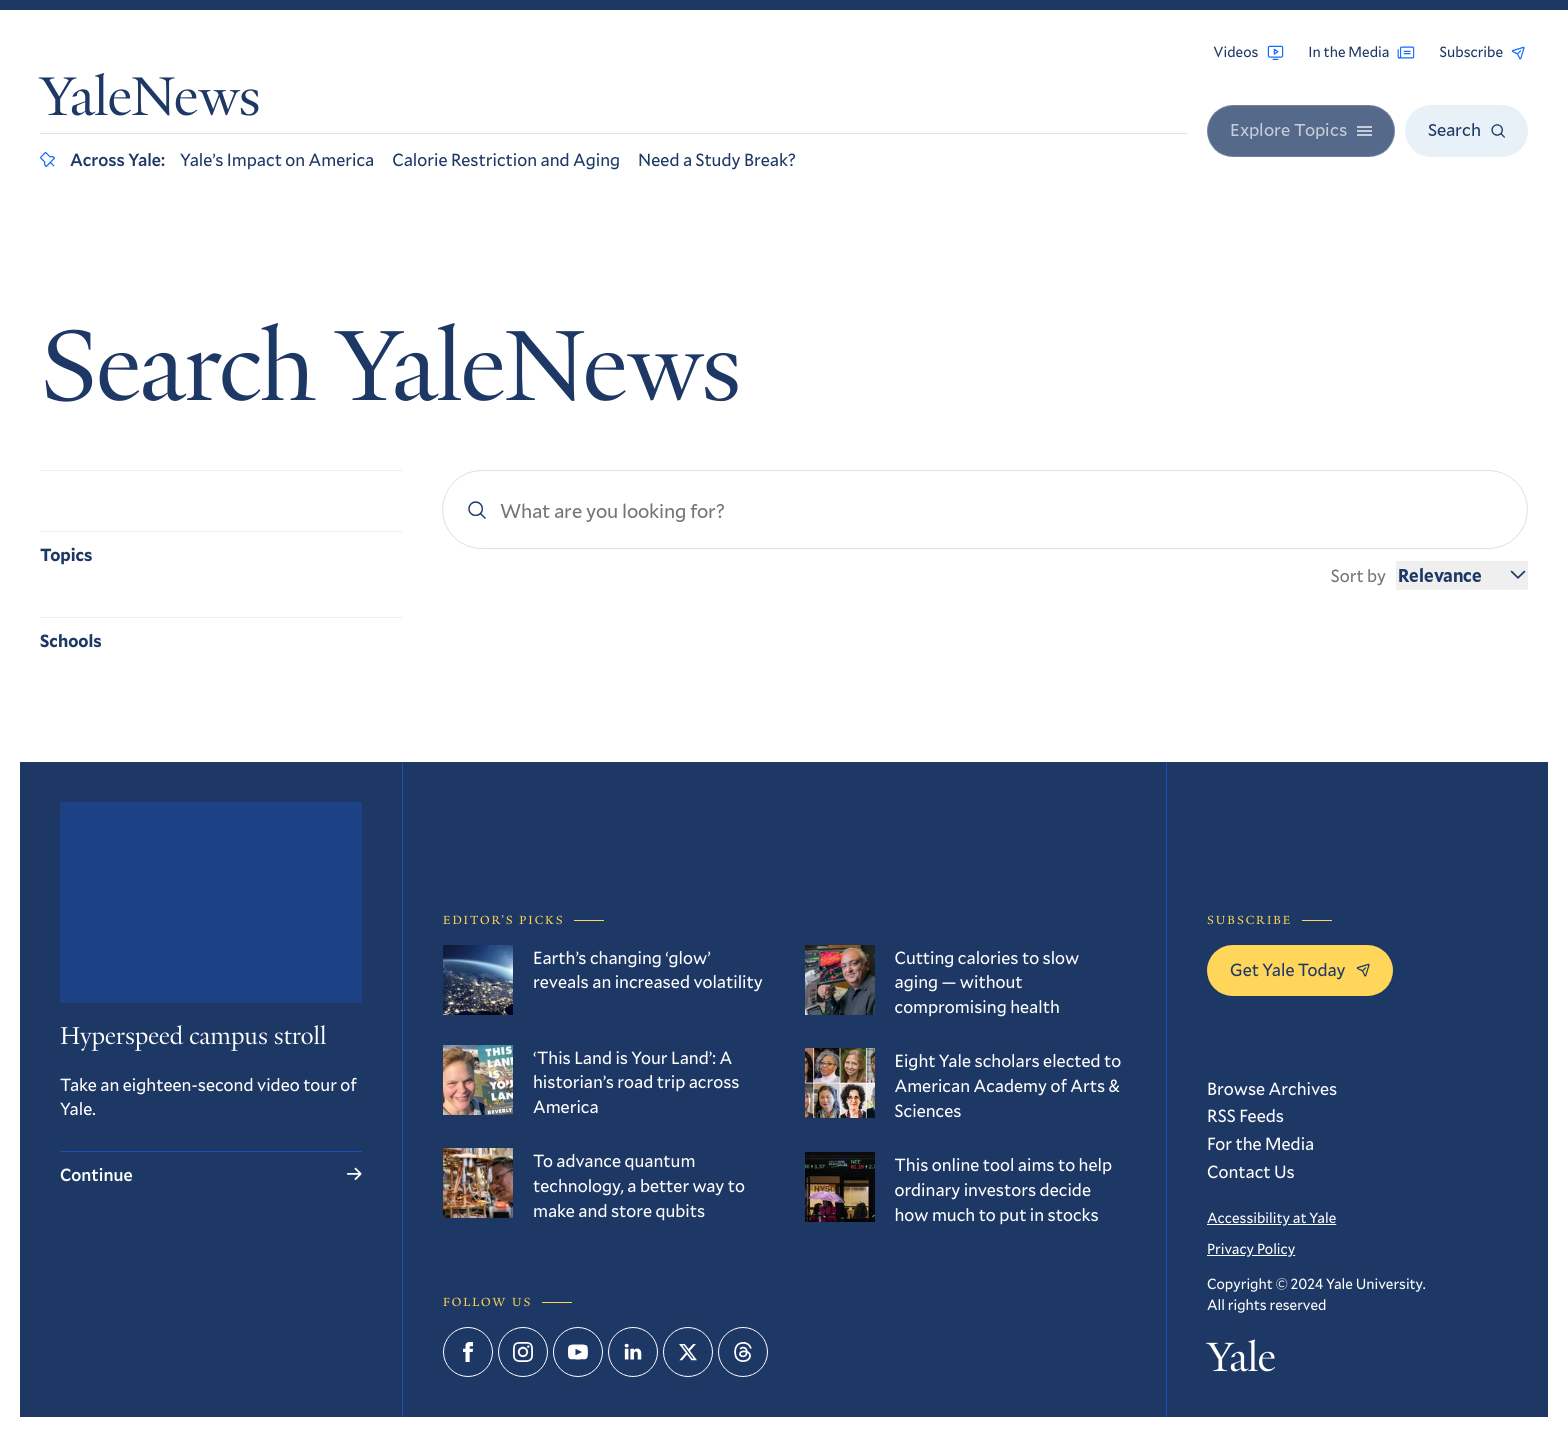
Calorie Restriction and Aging (506, 159)
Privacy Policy (1251, 1249)
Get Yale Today (1300, 969)
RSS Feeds (1245, 1115)
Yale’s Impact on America (277, 159)
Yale (1241, 1362)
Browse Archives (1272, 1088)
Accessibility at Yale (1271, 1218)
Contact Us (1251, 1171)
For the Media (1260, 1143)
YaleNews (150, 102)
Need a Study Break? (717, 159)
